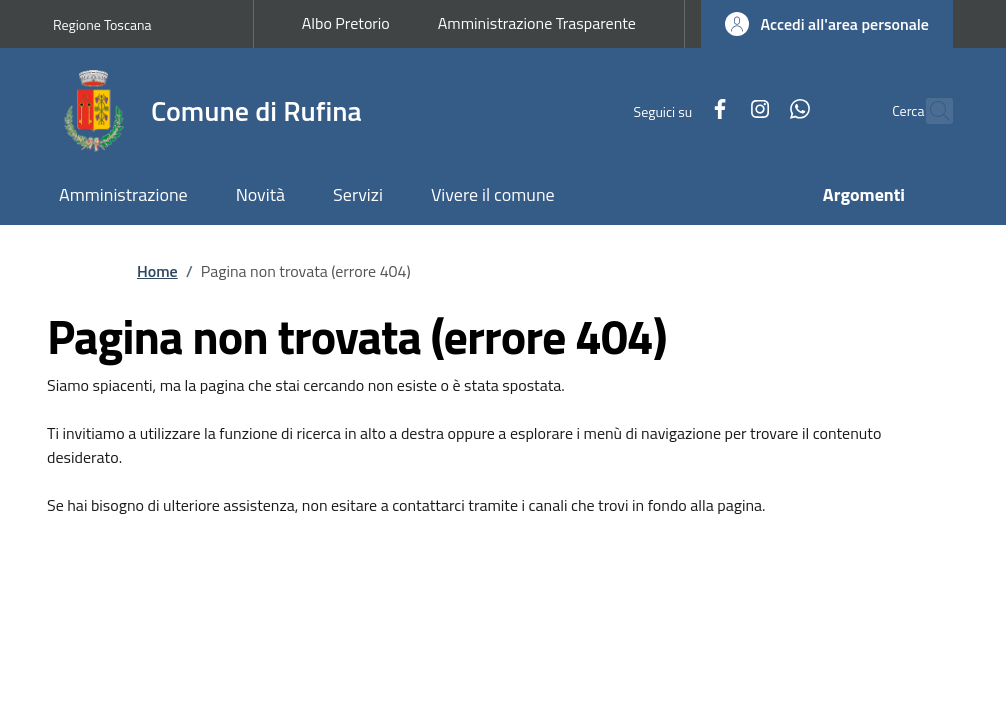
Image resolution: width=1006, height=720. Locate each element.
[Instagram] (717, 110)
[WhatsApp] (757, 110)
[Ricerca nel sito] (929, 111)
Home (157, 271)
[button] (827, 24)
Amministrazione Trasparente (537, 23)
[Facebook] (677, 110)
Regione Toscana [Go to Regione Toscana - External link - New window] (102, 24)
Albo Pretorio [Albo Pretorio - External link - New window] (346, 23)
